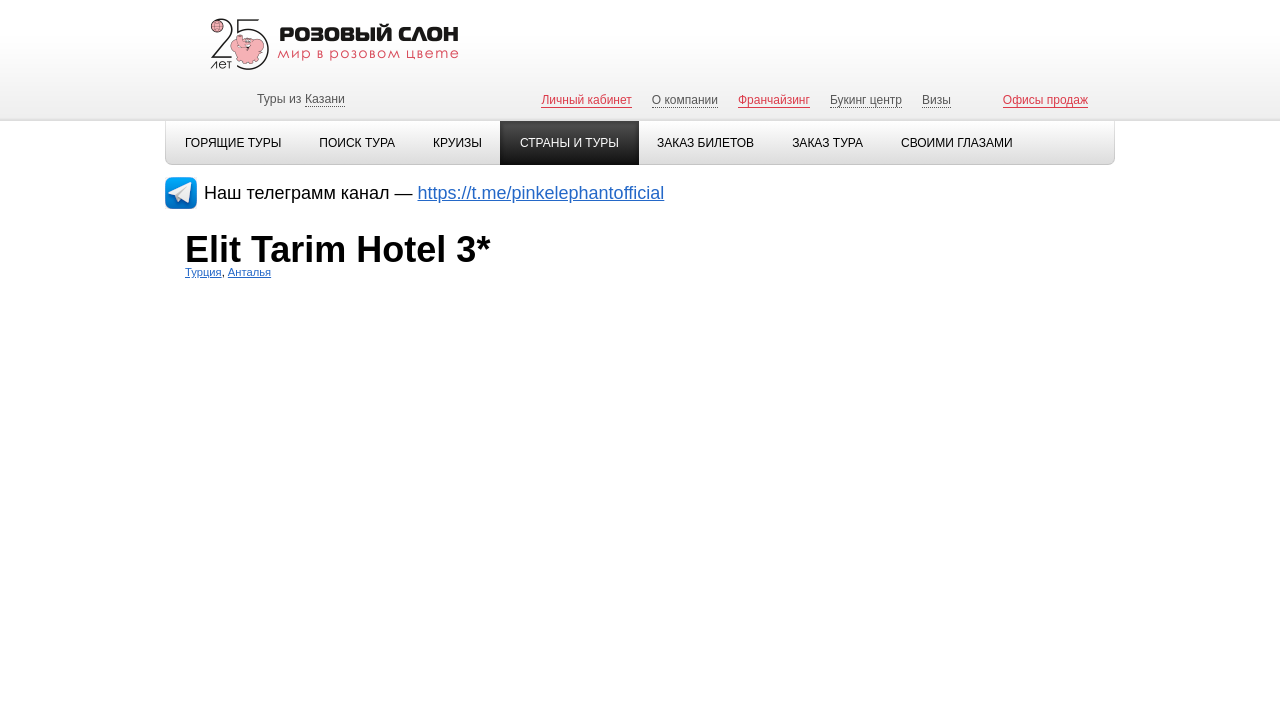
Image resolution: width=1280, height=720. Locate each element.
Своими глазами (957, 143)
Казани (325, 99)
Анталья (249, 272)
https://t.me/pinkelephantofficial (541, 193)
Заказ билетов (705, 143)
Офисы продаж (1045, 100)
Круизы (457, 143)
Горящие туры (233, 143)
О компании (685, 100)
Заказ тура (827, 143)
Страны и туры (569, 143)
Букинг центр (866, 100)
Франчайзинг (774, 100)
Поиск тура (357, 143)
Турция (203, 272)
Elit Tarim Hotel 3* (337, 249)
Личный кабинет (586, 100)
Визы (936, 100)
